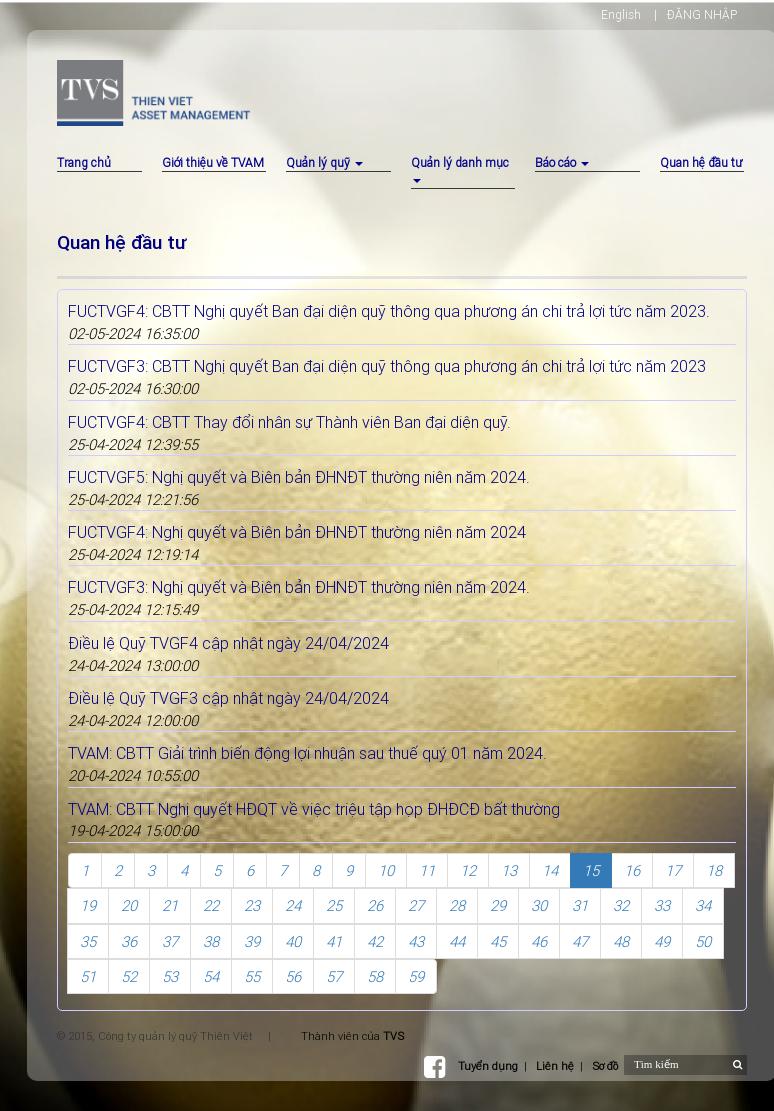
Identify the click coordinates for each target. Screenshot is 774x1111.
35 (88, 941)
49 (662, 941)
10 (386, 870)
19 (88, 905)
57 (334, 976)
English (621, 14)
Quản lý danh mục (460, 169)
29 (498, 905)
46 (539, 941)
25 (334, 905)
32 (621, 905)
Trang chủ (84, 162)
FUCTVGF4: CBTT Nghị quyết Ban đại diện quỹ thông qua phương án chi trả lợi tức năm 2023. (389, 311)
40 (293, 941)
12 (468, 870)
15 (591, 870)
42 (375, 941)
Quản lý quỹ (324, 162)
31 (580, 905)
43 (416, 941)
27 (416, 905)
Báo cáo (562, 162)
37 (170, 941)
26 (375, 905)
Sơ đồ (605, 1066)
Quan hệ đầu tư (701, 162)
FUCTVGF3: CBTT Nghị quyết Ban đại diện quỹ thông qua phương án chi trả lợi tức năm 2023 (387, 366)
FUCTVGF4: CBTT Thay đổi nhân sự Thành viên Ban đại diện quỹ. (289, 422)
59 (416, 976)
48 (621, 941)
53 (170, 976)
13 (509, 870)
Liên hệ (555, 1066)
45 (498, 941)
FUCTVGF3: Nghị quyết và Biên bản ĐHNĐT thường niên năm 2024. (299, 587)
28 (457, 905)
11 (427, 870)
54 (211, 976)
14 (550, 870)
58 (375, 976)
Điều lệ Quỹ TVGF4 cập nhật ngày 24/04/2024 (228, 643)
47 (580, 941)
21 (170, 905)
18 (714, 870)
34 (703, 905)
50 (703, 941)
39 (252, 941)
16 (632, 870)
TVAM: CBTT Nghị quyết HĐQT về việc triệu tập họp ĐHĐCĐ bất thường (314, 809)
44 (457, 941)
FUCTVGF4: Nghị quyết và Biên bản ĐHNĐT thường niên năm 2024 (297, 532)
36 (129, 941)
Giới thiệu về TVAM (213, 162)
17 (673, 870)
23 (252, 905)
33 (662, 905)
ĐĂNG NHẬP (702, 14)
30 (539, 905)
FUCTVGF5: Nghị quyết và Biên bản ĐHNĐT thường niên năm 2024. (299, 477)
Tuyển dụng (488, 1066)
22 (211, 905)
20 (129, 905)
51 (88, 976)
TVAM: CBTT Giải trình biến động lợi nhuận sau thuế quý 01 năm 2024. (307, 753)
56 (293, 976)
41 (334, 941)
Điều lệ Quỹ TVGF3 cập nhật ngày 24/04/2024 (228, 698)
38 (211, 941)
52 (129, 976)
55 (252, 976)
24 (293, 905)
